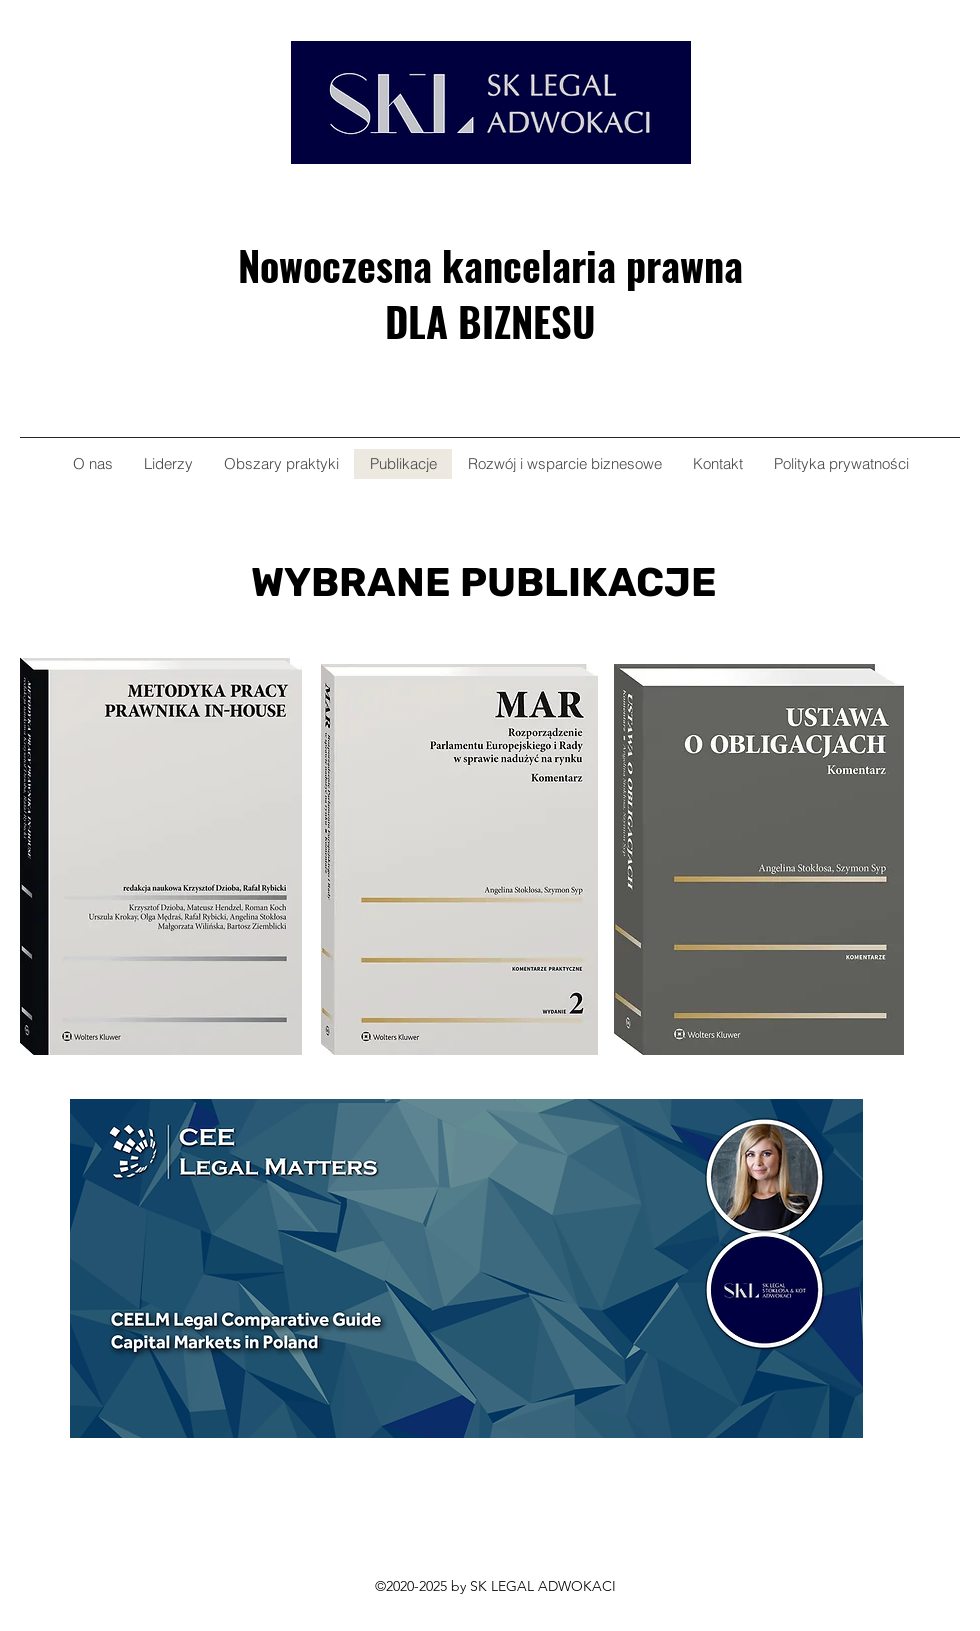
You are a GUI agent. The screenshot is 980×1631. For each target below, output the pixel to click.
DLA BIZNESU (490, 321)
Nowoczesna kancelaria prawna (490, 265)
